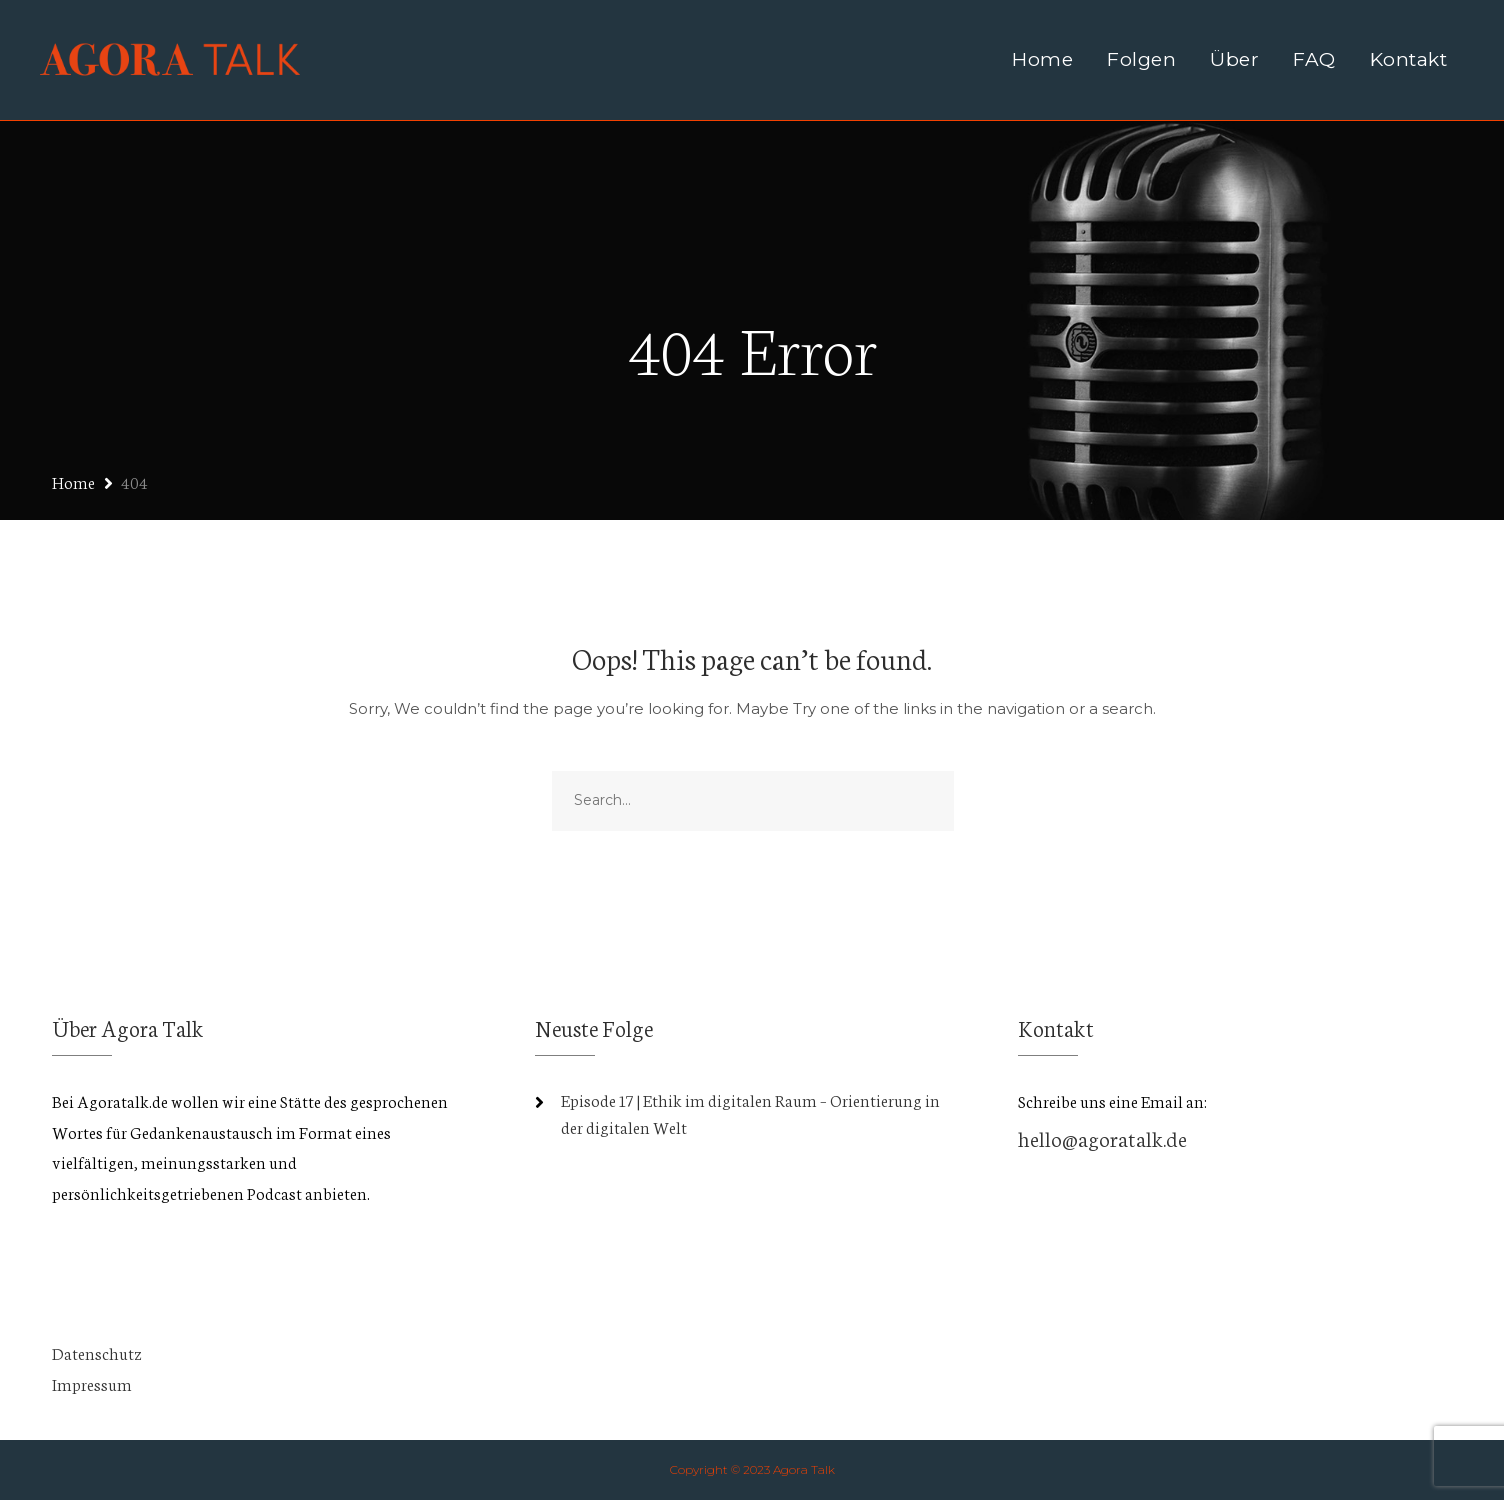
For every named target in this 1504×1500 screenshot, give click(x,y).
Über (1234, 59)
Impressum (92, 1383)
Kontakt (1409, 59)
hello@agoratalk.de (1102, 1137)
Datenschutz (97, 1352)
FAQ (1314, 59)
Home (1042, 59)
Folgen (1141, 59)
